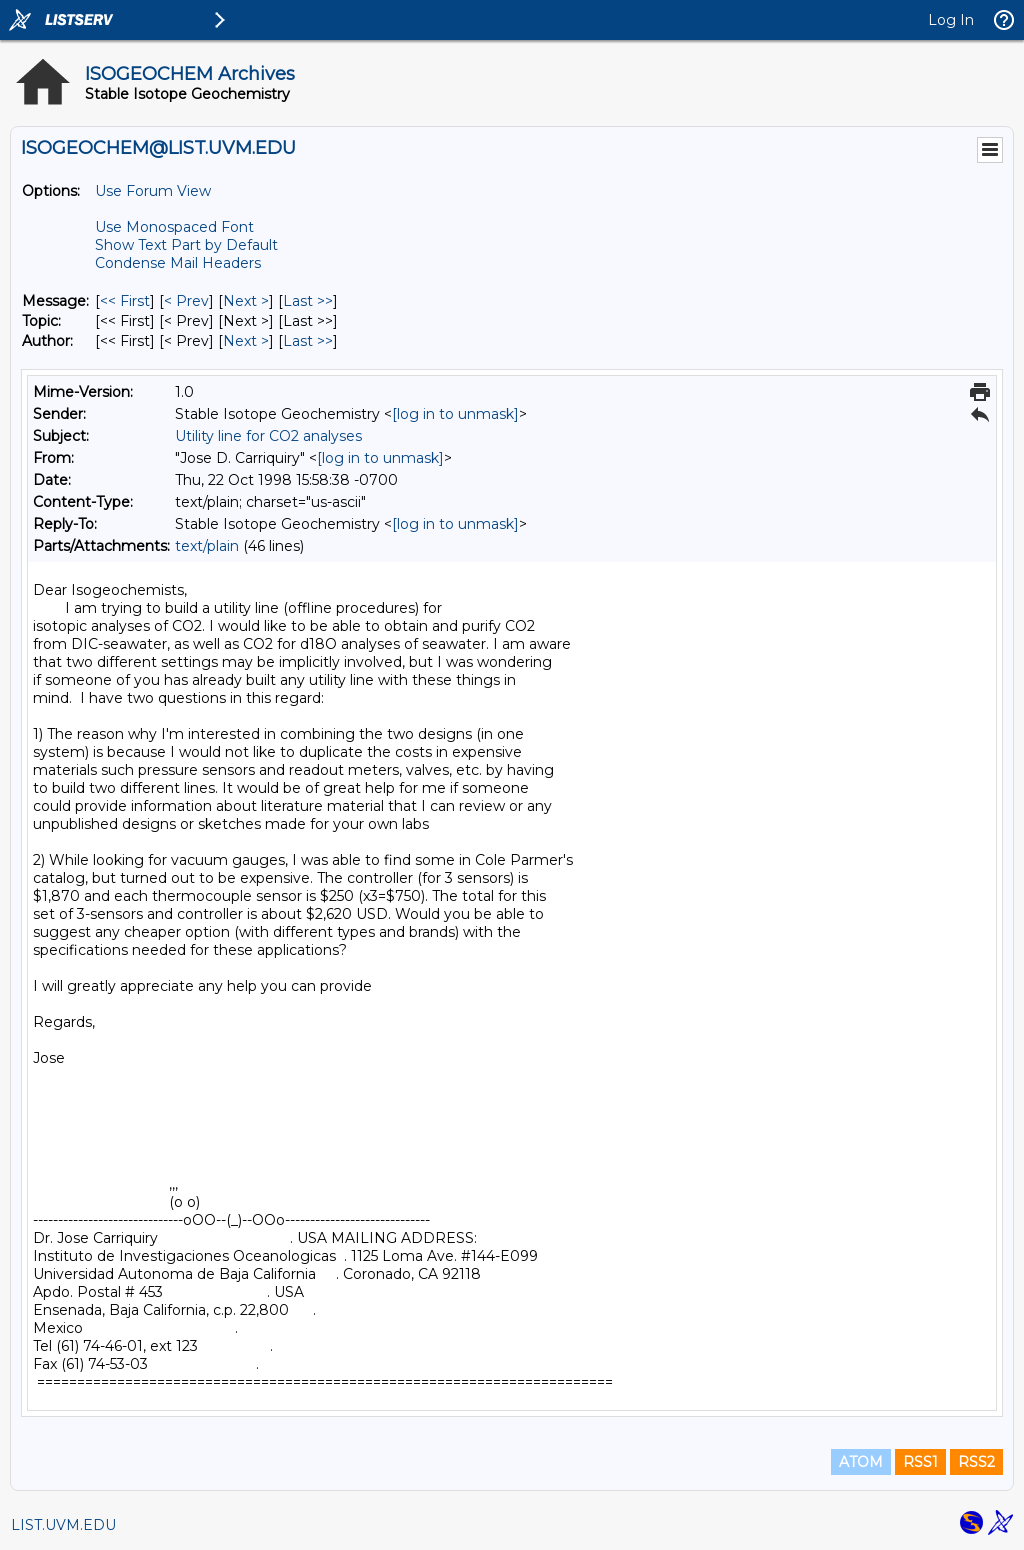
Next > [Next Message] (246, 301)
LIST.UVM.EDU (63, 1525)
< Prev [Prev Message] (186, 301)
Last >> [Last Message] (308, 301)
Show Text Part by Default (186, 245)
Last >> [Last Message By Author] (308, 341)
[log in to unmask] (455, 414)
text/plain (207, 546)
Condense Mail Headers (178, 263)
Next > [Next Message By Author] (246, 341)
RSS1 (920, 1462)
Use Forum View (153, 191)
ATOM (861, 1462)
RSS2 (976, 1462)
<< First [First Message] (125, 301)
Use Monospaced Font (174, 227)
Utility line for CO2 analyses (268, 436)
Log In (951, 20)
